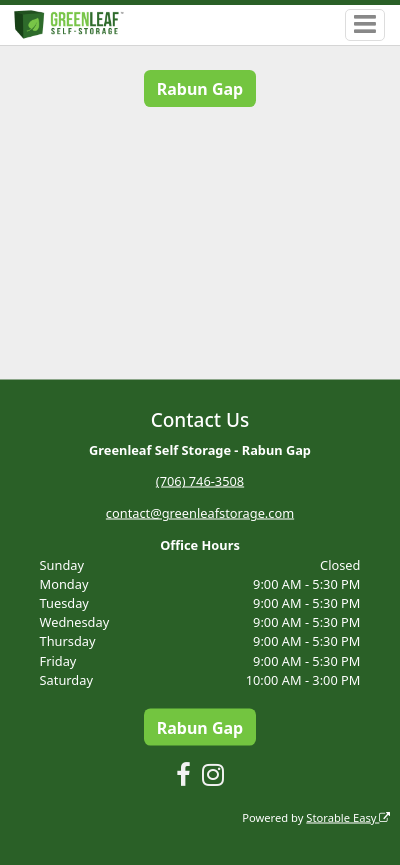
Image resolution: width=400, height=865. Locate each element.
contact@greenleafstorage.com (200, 513)
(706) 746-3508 (200, 481)
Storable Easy (348, 816)
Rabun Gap (200, 89)
